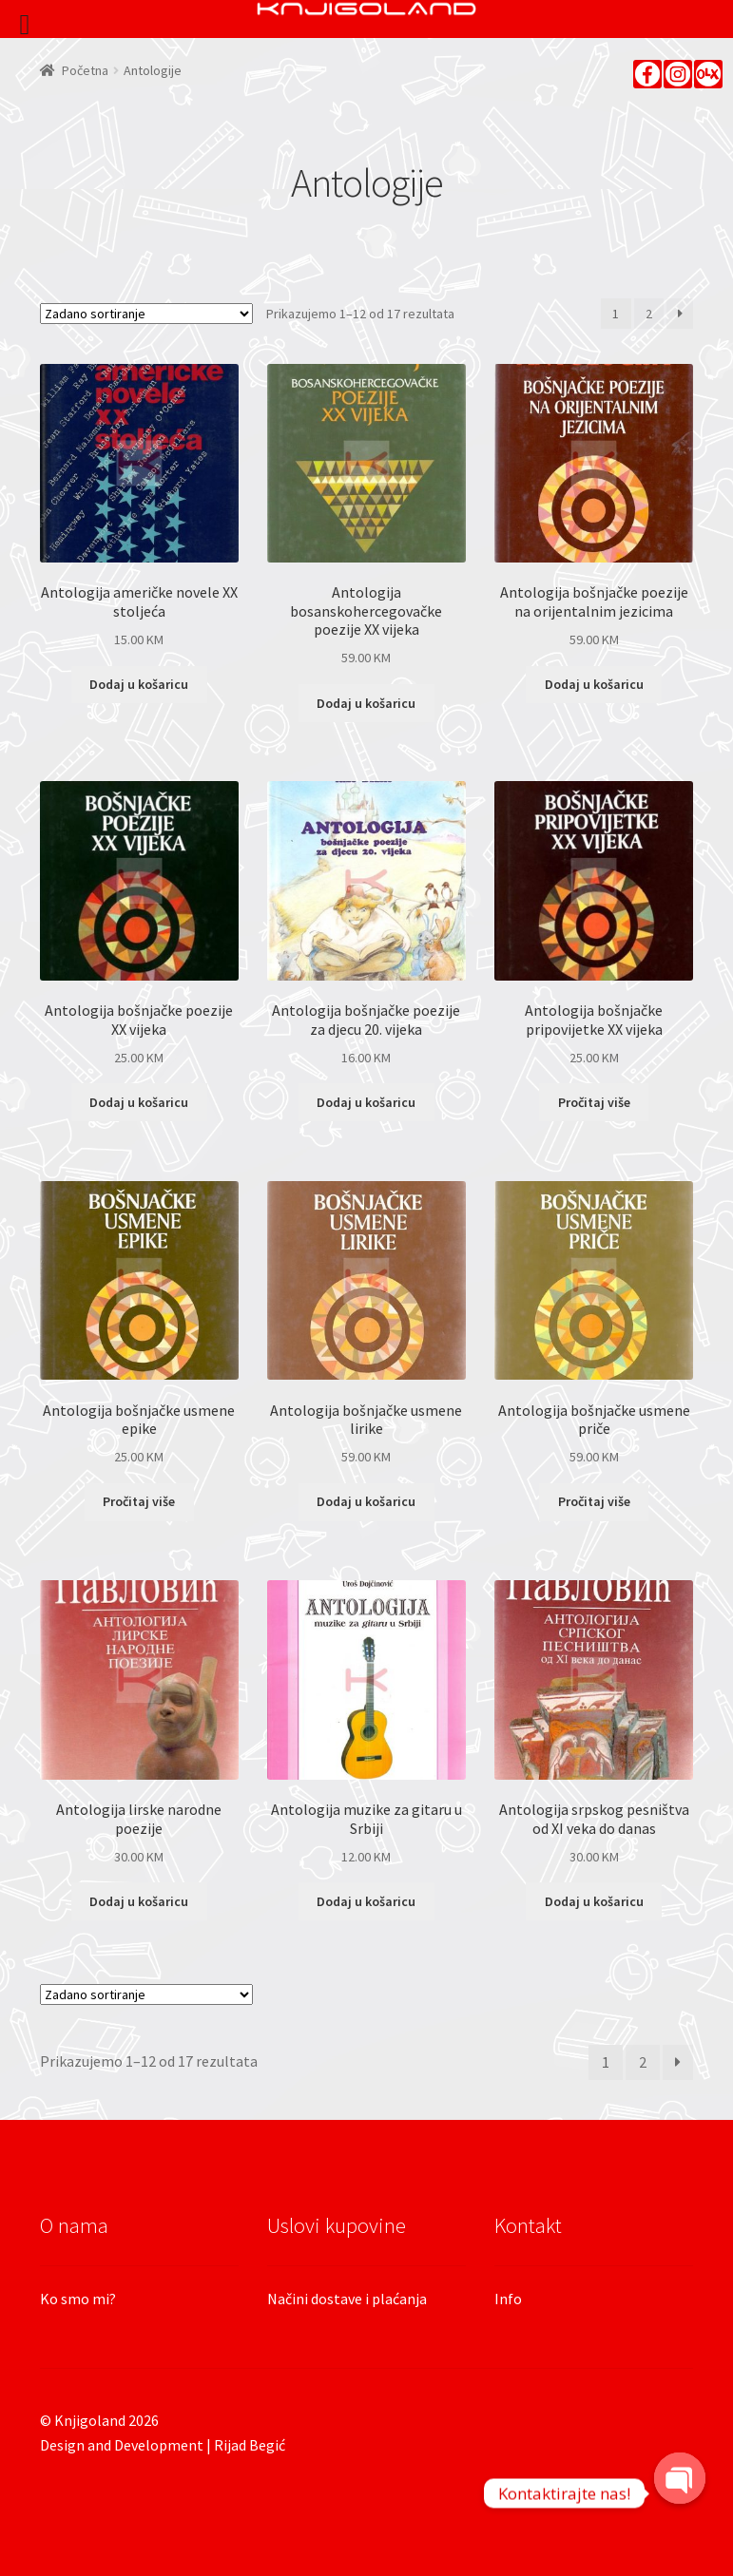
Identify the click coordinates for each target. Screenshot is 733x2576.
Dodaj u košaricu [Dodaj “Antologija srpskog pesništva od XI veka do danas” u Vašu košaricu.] (594, 1901)
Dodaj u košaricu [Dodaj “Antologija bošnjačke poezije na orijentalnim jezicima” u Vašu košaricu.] (594, 684)
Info (508, 2298)
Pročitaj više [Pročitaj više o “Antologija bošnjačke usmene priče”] (594, 1501)
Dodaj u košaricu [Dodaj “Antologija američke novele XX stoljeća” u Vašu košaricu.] (138, 684)
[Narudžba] (146, 313)
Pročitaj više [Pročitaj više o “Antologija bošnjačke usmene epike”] (139, 1501)
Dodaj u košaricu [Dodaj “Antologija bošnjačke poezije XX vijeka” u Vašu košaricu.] (138, 1102)
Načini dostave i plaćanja (347, 2298)
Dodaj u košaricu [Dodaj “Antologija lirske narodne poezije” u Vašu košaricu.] (138, 1901)
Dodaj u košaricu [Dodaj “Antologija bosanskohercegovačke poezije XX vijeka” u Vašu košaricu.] (366, 703)
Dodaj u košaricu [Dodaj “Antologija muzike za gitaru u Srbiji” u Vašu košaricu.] (366, 1901)
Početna (85, 70)
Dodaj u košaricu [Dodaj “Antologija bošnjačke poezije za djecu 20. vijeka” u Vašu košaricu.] (366, 1102)
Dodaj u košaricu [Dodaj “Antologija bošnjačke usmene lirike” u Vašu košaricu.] (366, 1501)
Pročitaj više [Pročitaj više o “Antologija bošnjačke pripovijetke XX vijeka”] (594, 1102)
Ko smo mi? (78, 2298)
